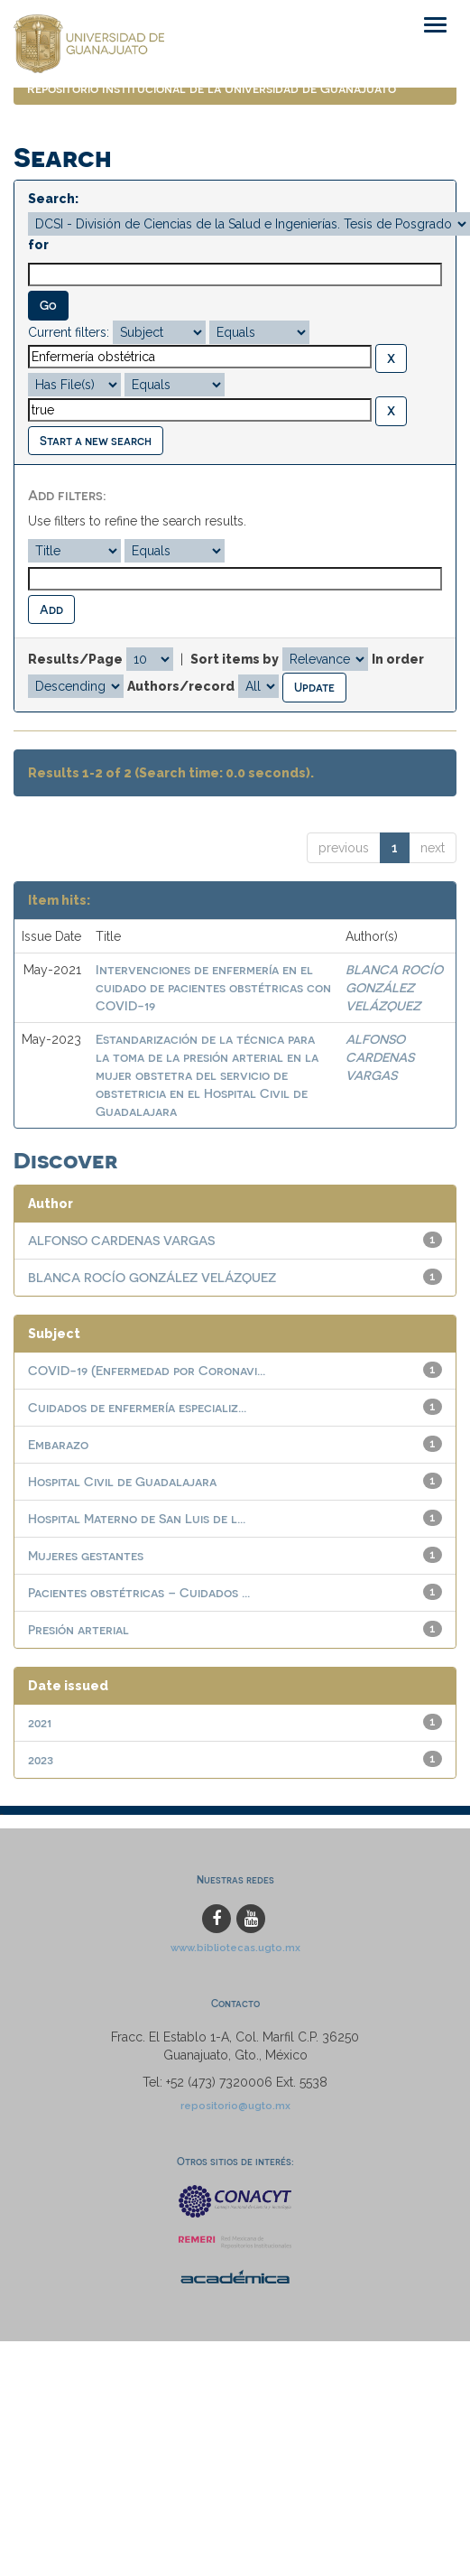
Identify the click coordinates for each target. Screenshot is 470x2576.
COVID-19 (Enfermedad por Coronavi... (146, 1370)
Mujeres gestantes (85, 1555)
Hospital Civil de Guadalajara (122, 1481)
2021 (39, 1722)
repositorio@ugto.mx (235, 2105)
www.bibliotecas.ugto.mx (235, 1947)
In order (398, 659)
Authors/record (181, 686)
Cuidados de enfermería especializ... (137, 1407)
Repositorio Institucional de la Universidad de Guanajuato (211, 88)
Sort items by (234, 659)
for (38, 244)
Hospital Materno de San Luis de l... (136, 1518)
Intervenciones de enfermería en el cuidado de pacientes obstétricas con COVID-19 (213, 987)
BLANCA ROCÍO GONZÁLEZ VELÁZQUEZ (394, 987)
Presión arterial (78, 1629)
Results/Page (75, 659)
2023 (40, 1759)
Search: (53, 198)
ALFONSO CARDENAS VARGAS (380, 1057)
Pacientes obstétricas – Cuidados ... (139, 1592)
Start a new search (96, 440)
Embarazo (58, 1444)
